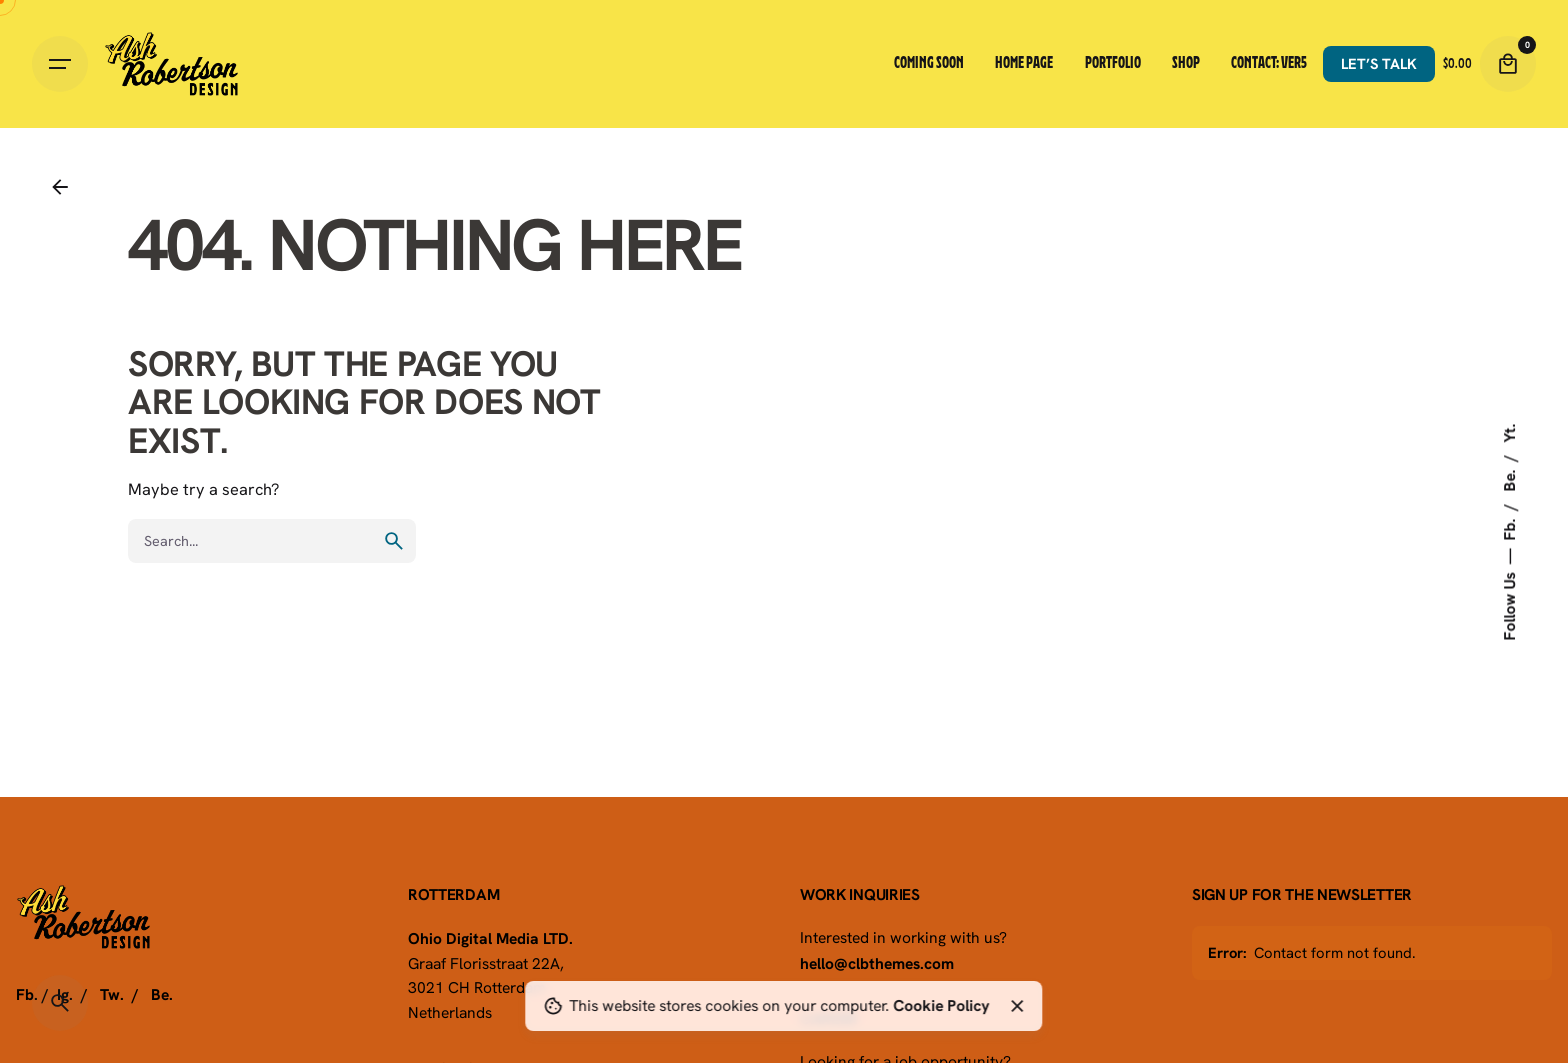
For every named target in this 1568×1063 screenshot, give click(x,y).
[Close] (1017, 1006)
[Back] (60, 187)
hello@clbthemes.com (877, 963)
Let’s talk (1379, 63)
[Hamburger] (60, 64)
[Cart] (1508, 64)
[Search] (60, 1003)
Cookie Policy (941, 1005)
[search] (394, 541)
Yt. (1509, 432)
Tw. (112, 994)
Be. (1509, 478)
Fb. (1509, 527)
